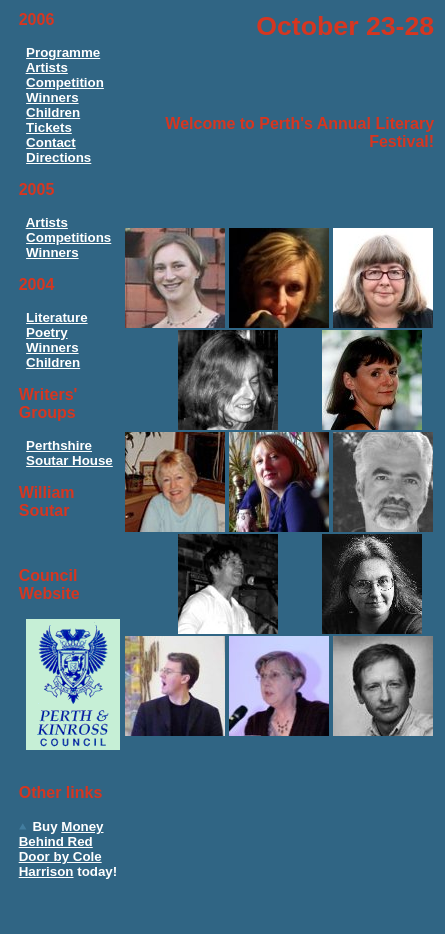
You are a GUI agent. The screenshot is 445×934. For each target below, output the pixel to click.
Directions (58, 157)
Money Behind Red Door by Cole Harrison (61, 849)
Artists (47, 67)
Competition (65, 82)
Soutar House (69, 460)
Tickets (49, 127)
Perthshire (59, 445)
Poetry (46, 332)
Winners (52, 97)
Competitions (68, 237)
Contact (51, 142)
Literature (56, 317)
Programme (63, 52)
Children (53, 112)
